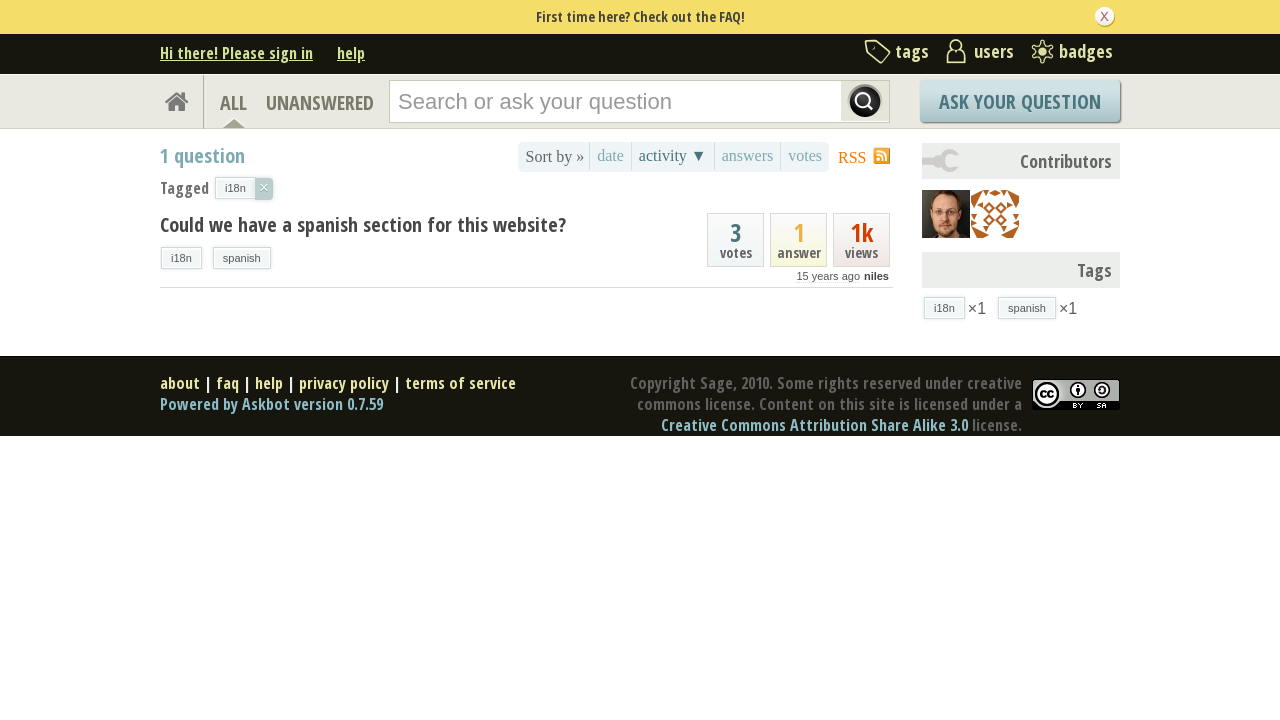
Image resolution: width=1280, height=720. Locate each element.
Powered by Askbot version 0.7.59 (271, 404)
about (180, 383)
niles (876, 276)
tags (912, 51)
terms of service (460, 383)
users (994, 51)
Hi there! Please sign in (236, 53)
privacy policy (344, 383)
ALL (233, 102)
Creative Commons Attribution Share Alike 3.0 (814, 425)
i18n (181, 258)
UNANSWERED (320, 102)
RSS (852, 157)
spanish (242, 258)
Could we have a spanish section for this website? (363, 224)
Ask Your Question (1020, 101)
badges (1086, 51)
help (351, 53)
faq (227, 383)
